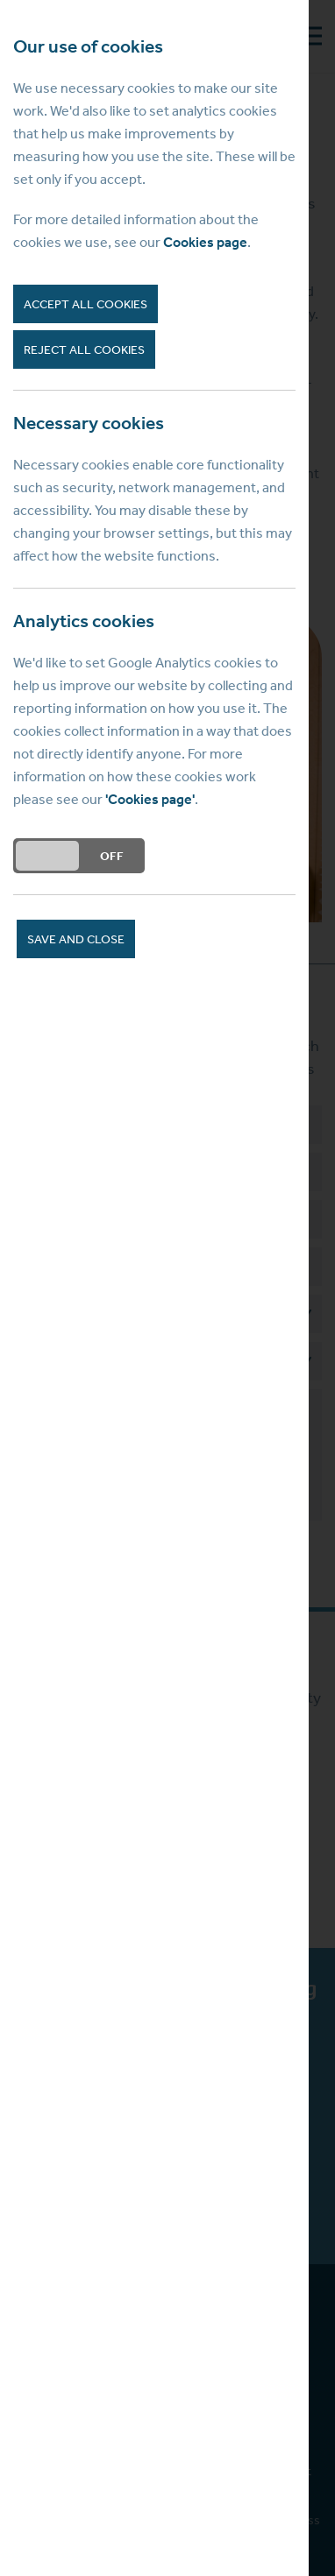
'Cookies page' (150, 799)
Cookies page (205, 242)
